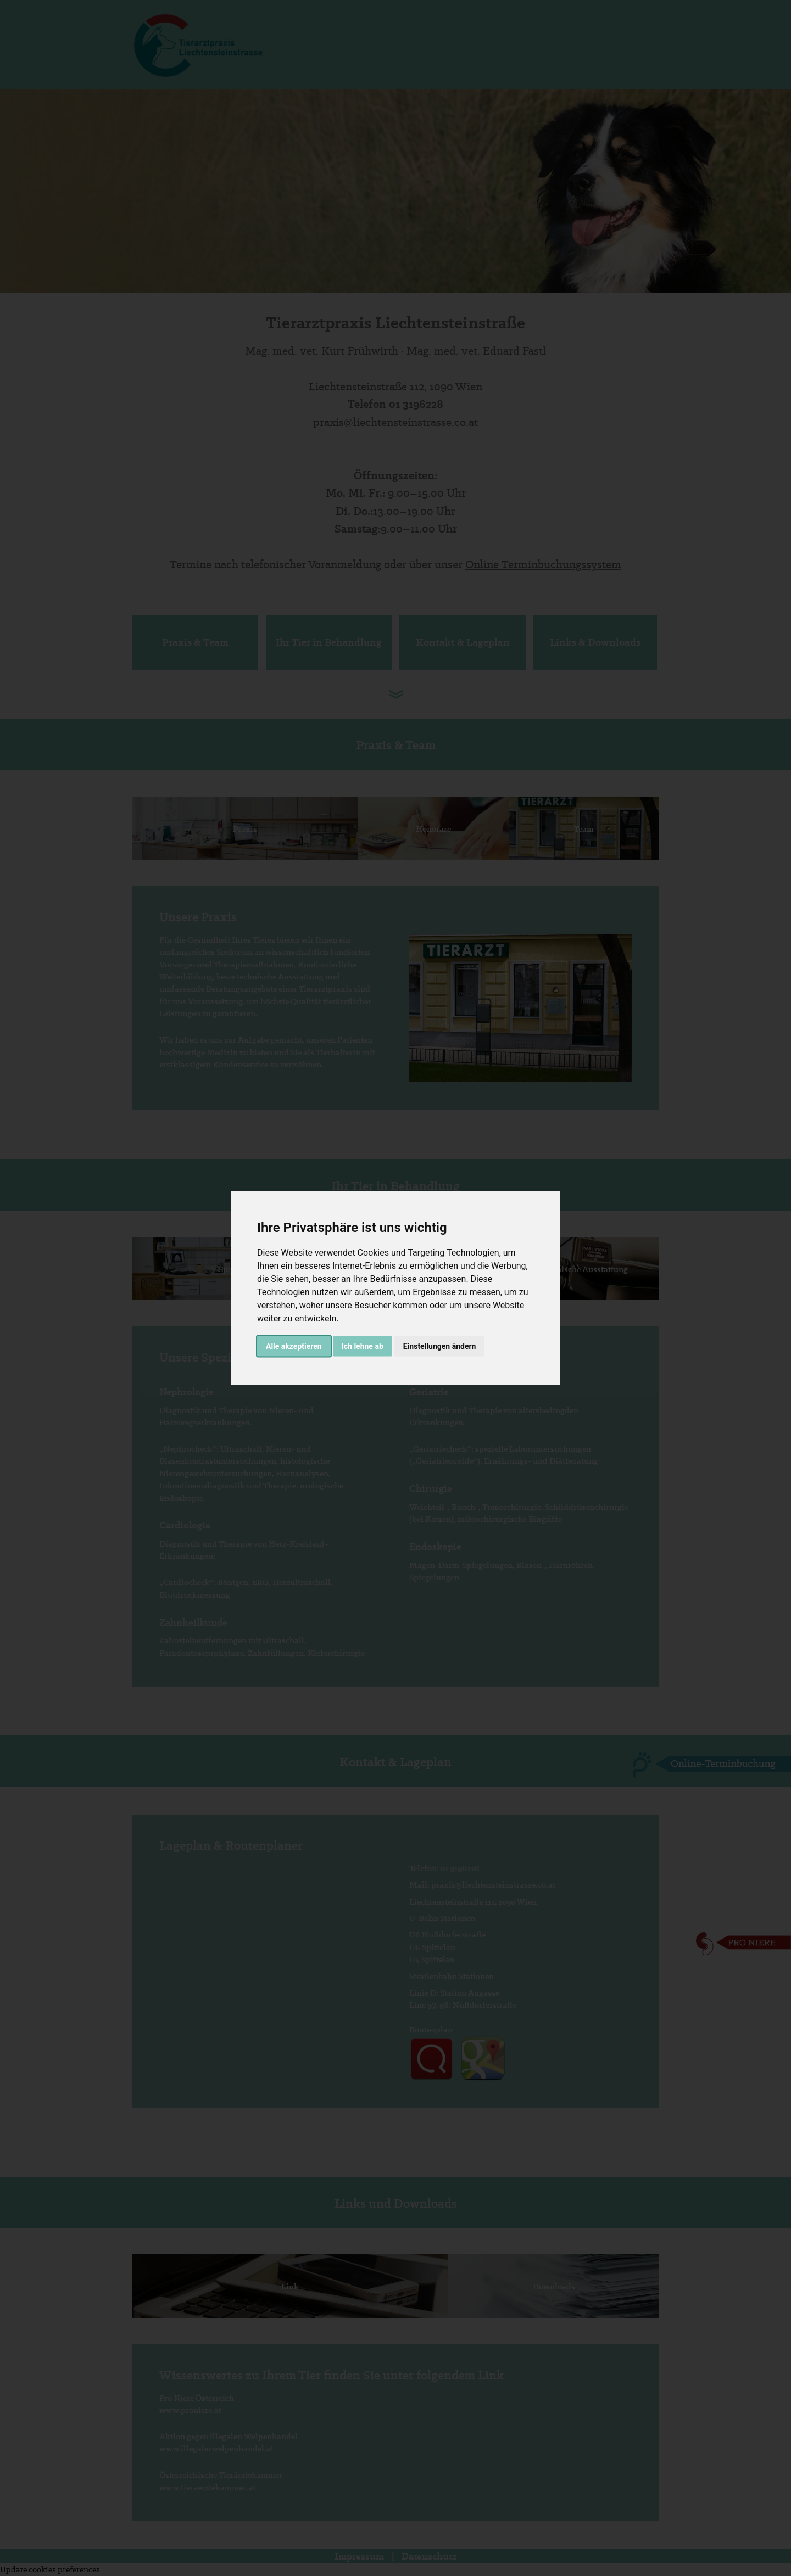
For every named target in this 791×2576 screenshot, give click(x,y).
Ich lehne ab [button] (362, 1346)
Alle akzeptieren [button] (294, 1346)
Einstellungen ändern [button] (439, 1346)
